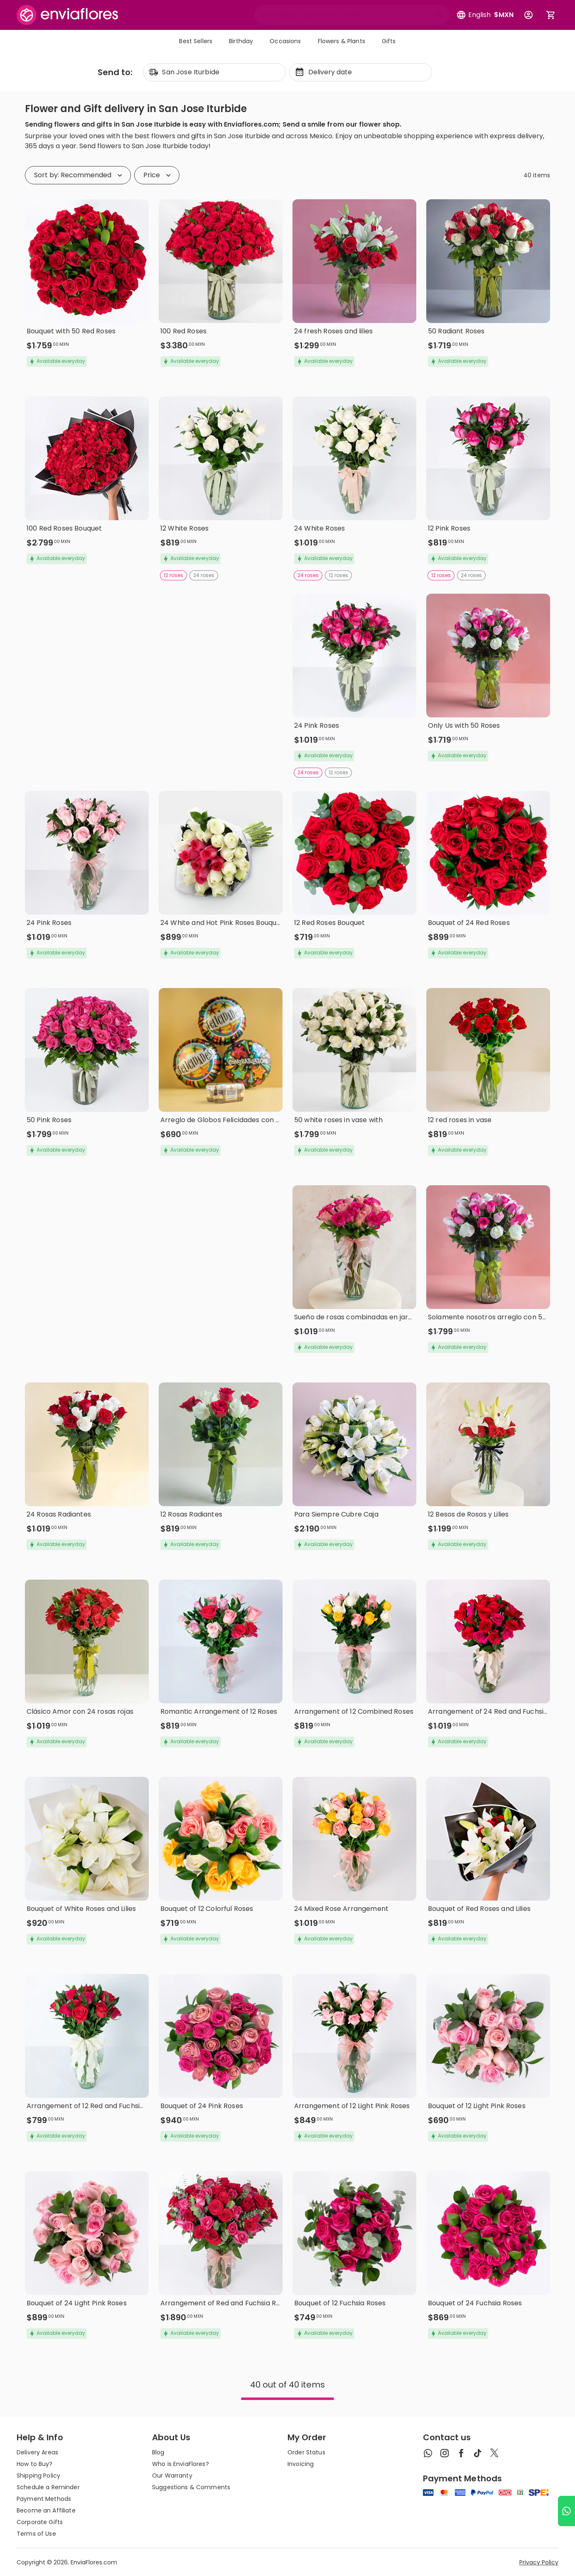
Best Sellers (195, 41)
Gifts (389, 41)
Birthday (241, 41)
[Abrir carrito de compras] (550, 14)
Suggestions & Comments (191, 2487)
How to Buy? (35, 2464)
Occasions (285, 41)
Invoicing (301, 2464)
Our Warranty (172, 2475)
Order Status (306, 2452)
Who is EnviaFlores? (180, 2464)
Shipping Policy (38, 2475)
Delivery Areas (37, 2452)
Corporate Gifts (40, 2522)
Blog (158, 2452)
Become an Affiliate (46, 2510)
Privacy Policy (538, 2562)
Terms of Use (36, 2534)
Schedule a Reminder (48, 2487)
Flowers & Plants (341, 41)
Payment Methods (44, 2499)
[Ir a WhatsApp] (566, 2511)
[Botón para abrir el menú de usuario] (528, 15)
